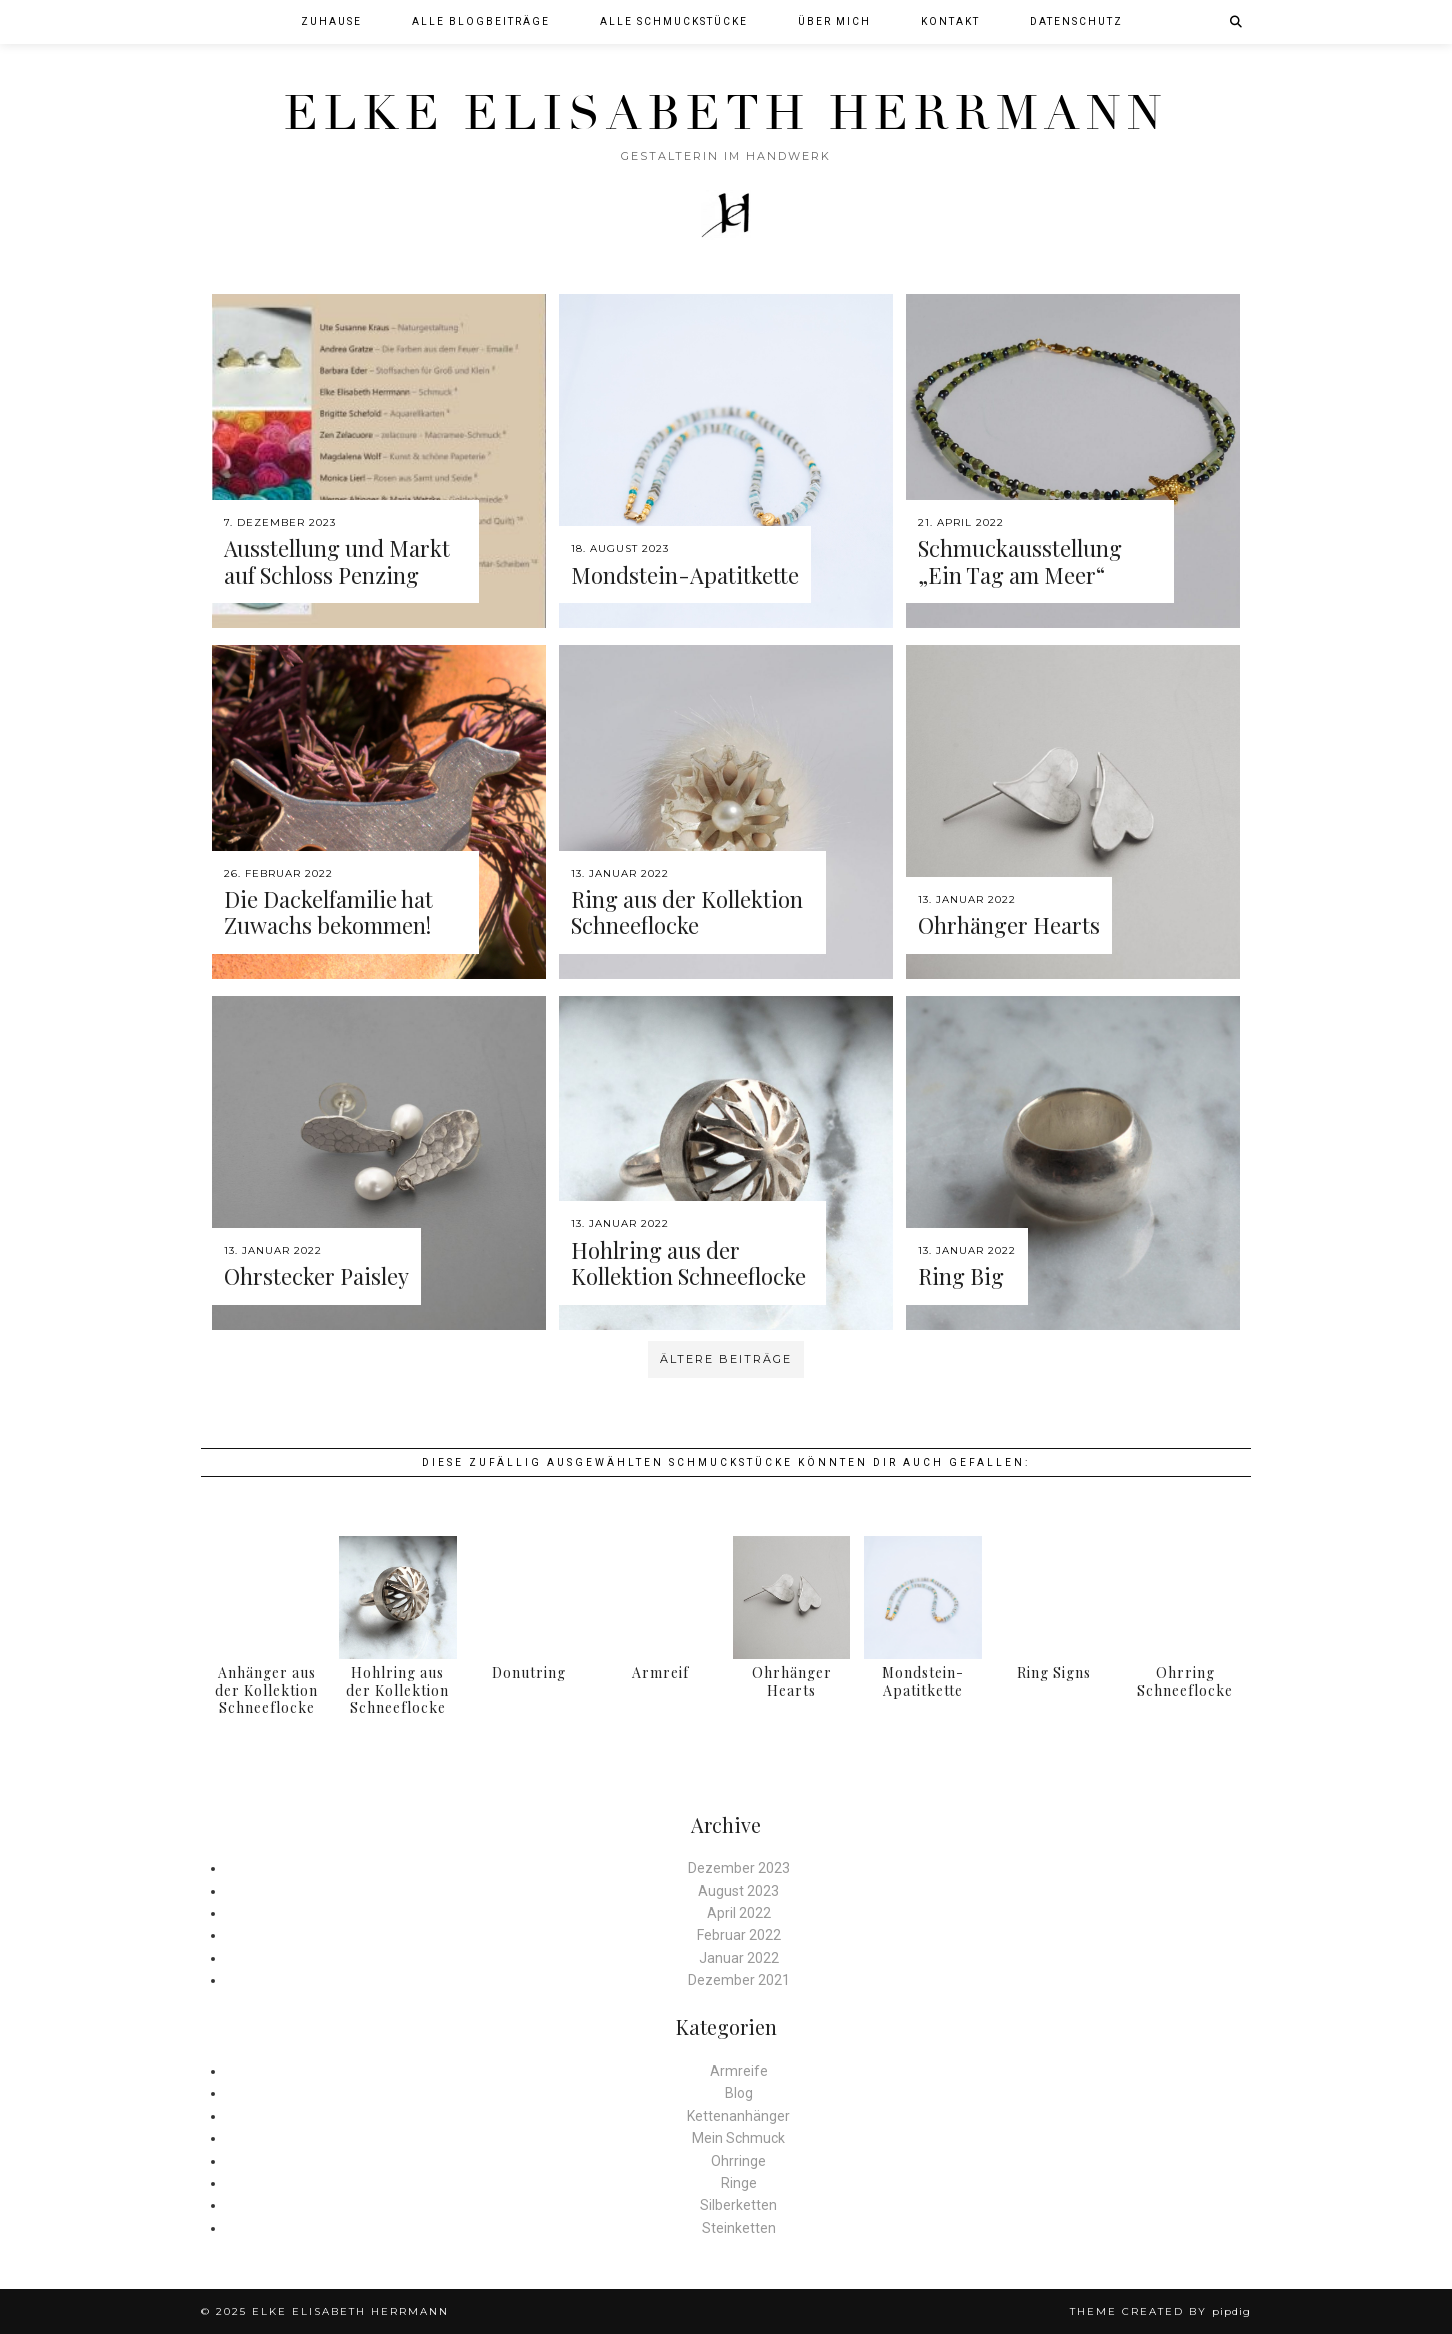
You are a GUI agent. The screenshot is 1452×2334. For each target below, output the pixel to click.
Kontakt (950, 21)
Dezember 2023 (739, 1868)
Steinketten (739, 2228)
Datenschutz (1076, 21)
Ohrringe (738, 2161)
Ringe (739, 2183)
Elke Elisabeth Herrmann (726, 113)
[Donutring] (529, 1598)
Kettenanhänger (738, 2116)
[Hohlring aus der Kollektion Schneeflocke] (397, 1598)
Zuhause (331, 21)
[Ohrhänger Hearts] (791, 1598)
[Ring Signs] (1054, 1598)
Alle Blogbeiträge (481, 21)
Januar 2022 (739, 1958)
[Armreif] (660, 1598)
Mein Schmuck (738, 2138)
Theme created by (1160, 2311)
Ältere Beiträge (726, 1359)
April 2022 (739, 1913)
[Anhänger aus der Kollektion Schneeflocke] (266, 1598)
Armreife (739, 2071)
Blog (739, 2093)
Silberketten (738, 2205)
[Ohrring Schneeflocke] (1185, 1598)
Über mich (834, 21)
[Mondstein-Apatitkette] (922, 1598)
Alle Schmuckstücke (674, 21)
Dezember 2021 (739, 1980)
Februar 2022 (739, 1935)
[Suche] (1237, 22)
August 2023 (738, 1891)
